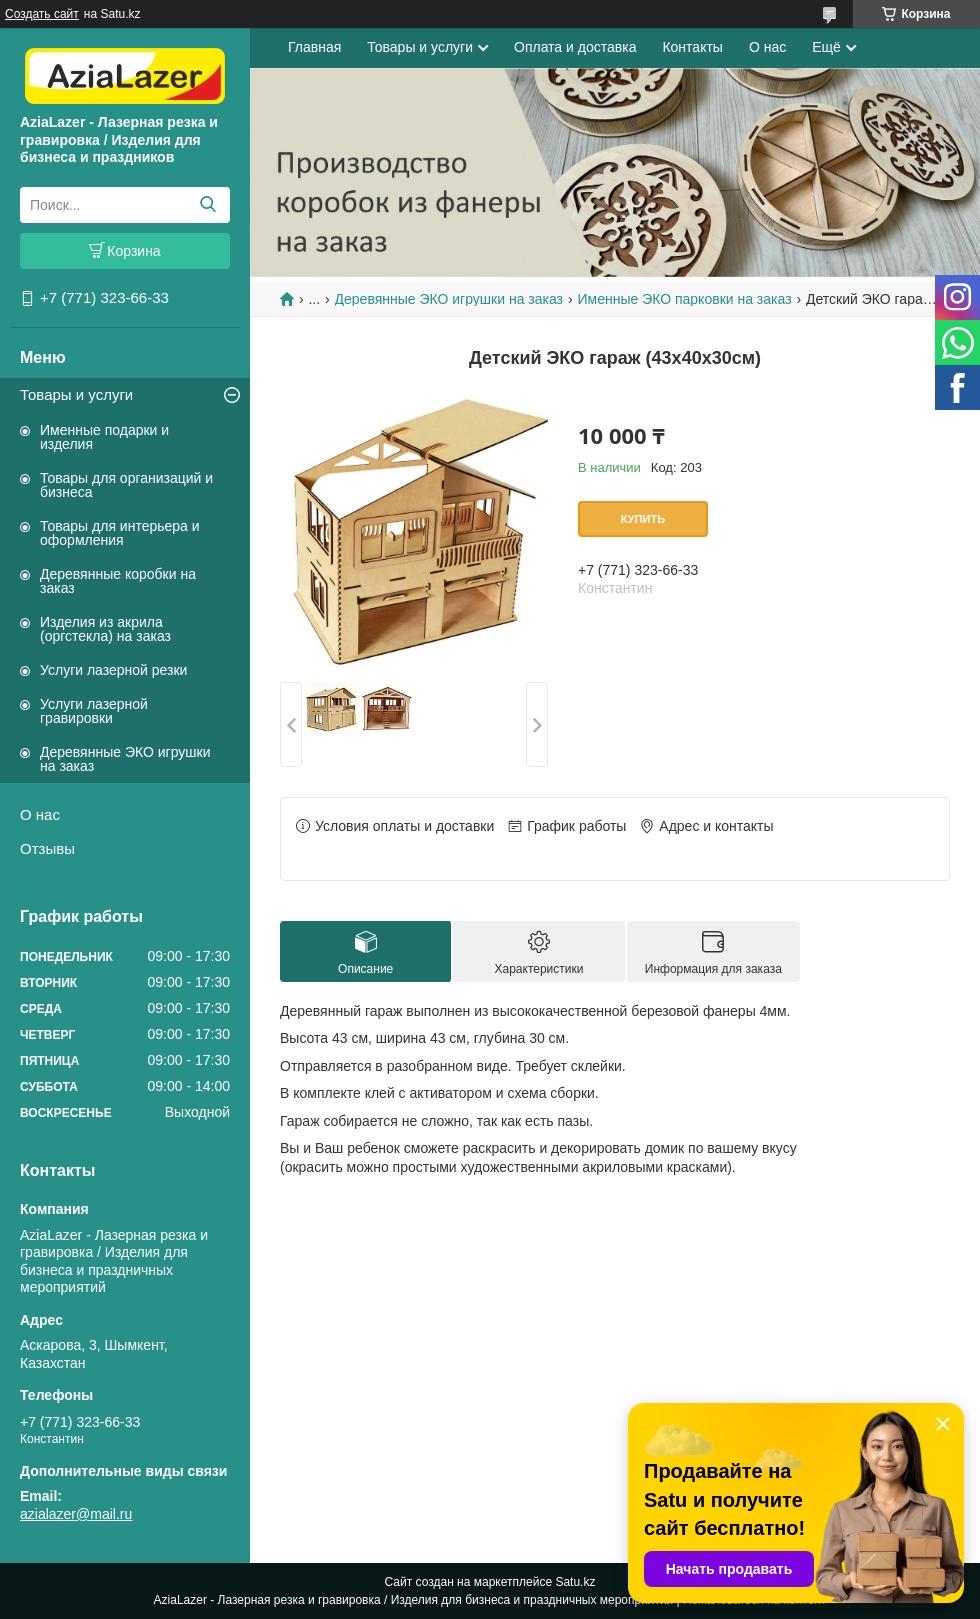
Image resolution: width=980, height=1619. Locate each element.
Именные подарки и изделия (104, 437)
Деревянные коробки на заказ (118, 581)
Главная (314, 47)
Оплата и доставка (575, 47)
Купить (643, 519)
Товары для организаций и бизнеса (126, 485)
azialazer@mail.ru (76, 1514)
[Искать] (207, 205)
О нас (40, 814)
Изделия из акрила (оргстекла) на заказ (105, 629)
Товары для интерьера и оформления (120, 533)
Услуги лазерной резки (113, 670)
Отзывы (47, 848)
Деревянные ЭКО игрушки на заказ (125, 759)
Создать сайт (42, 14)
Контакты (692, 47)
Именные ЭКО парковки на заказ (684, 299)
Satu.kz (575, 1582)
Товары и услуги (76, 394)
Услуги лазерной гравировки (94, 711)
